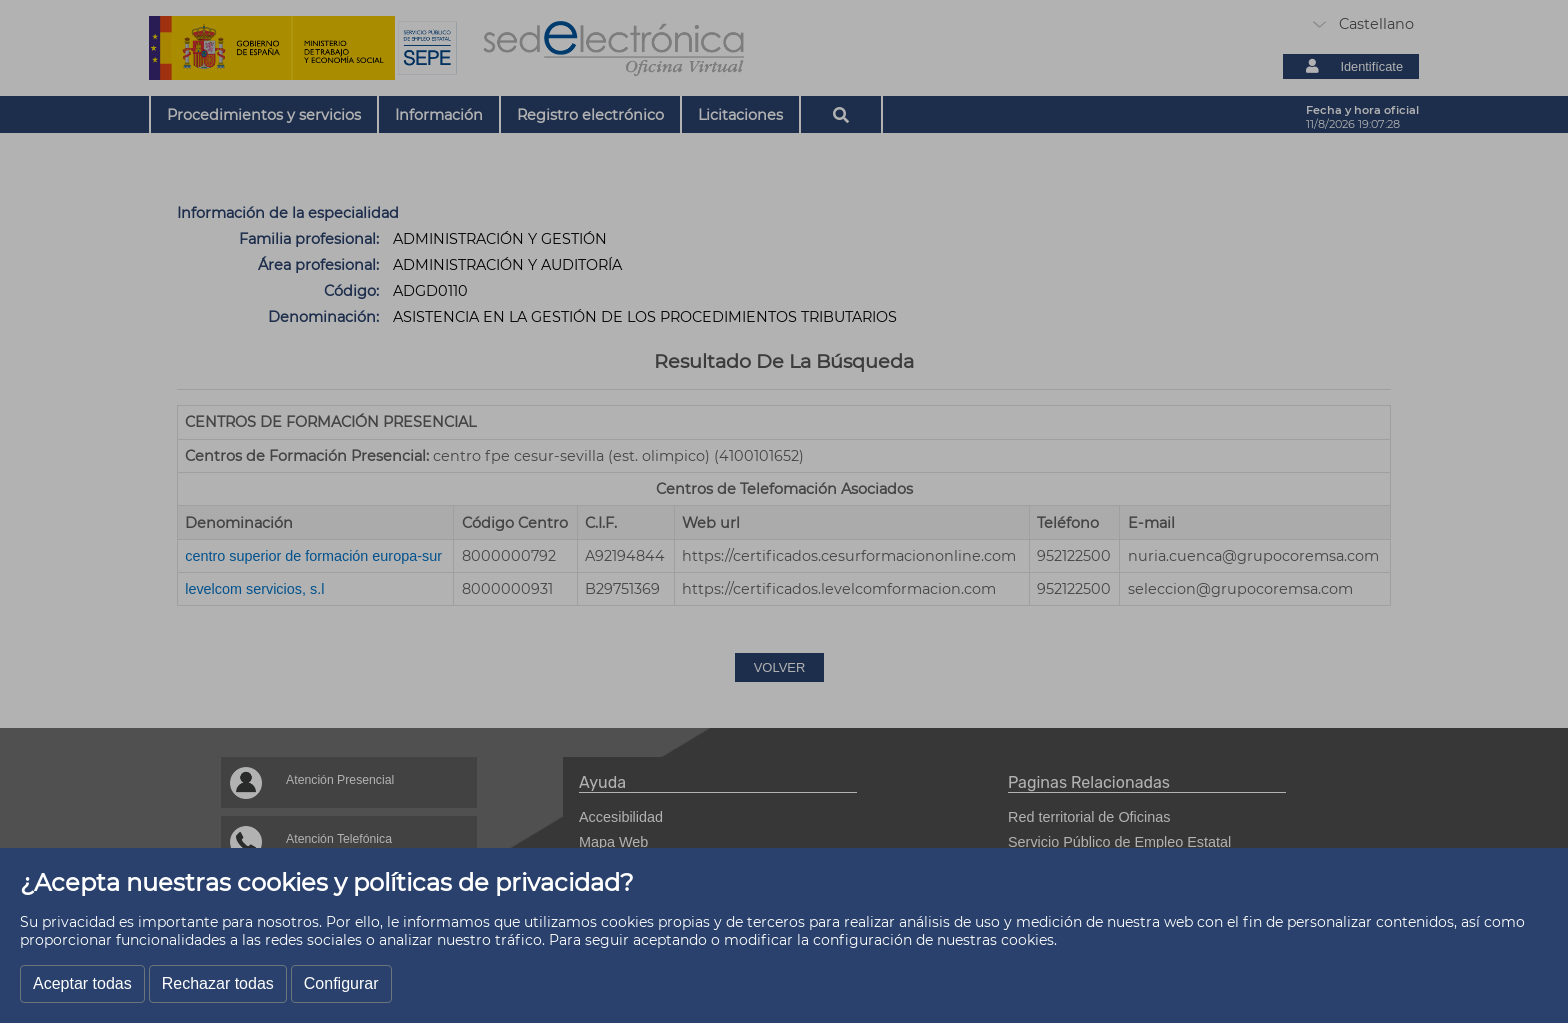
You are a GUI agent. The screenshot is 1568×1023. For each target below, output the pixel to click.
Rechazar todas (218, 983)
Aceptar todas (82, 983)
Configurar (341, 983)
